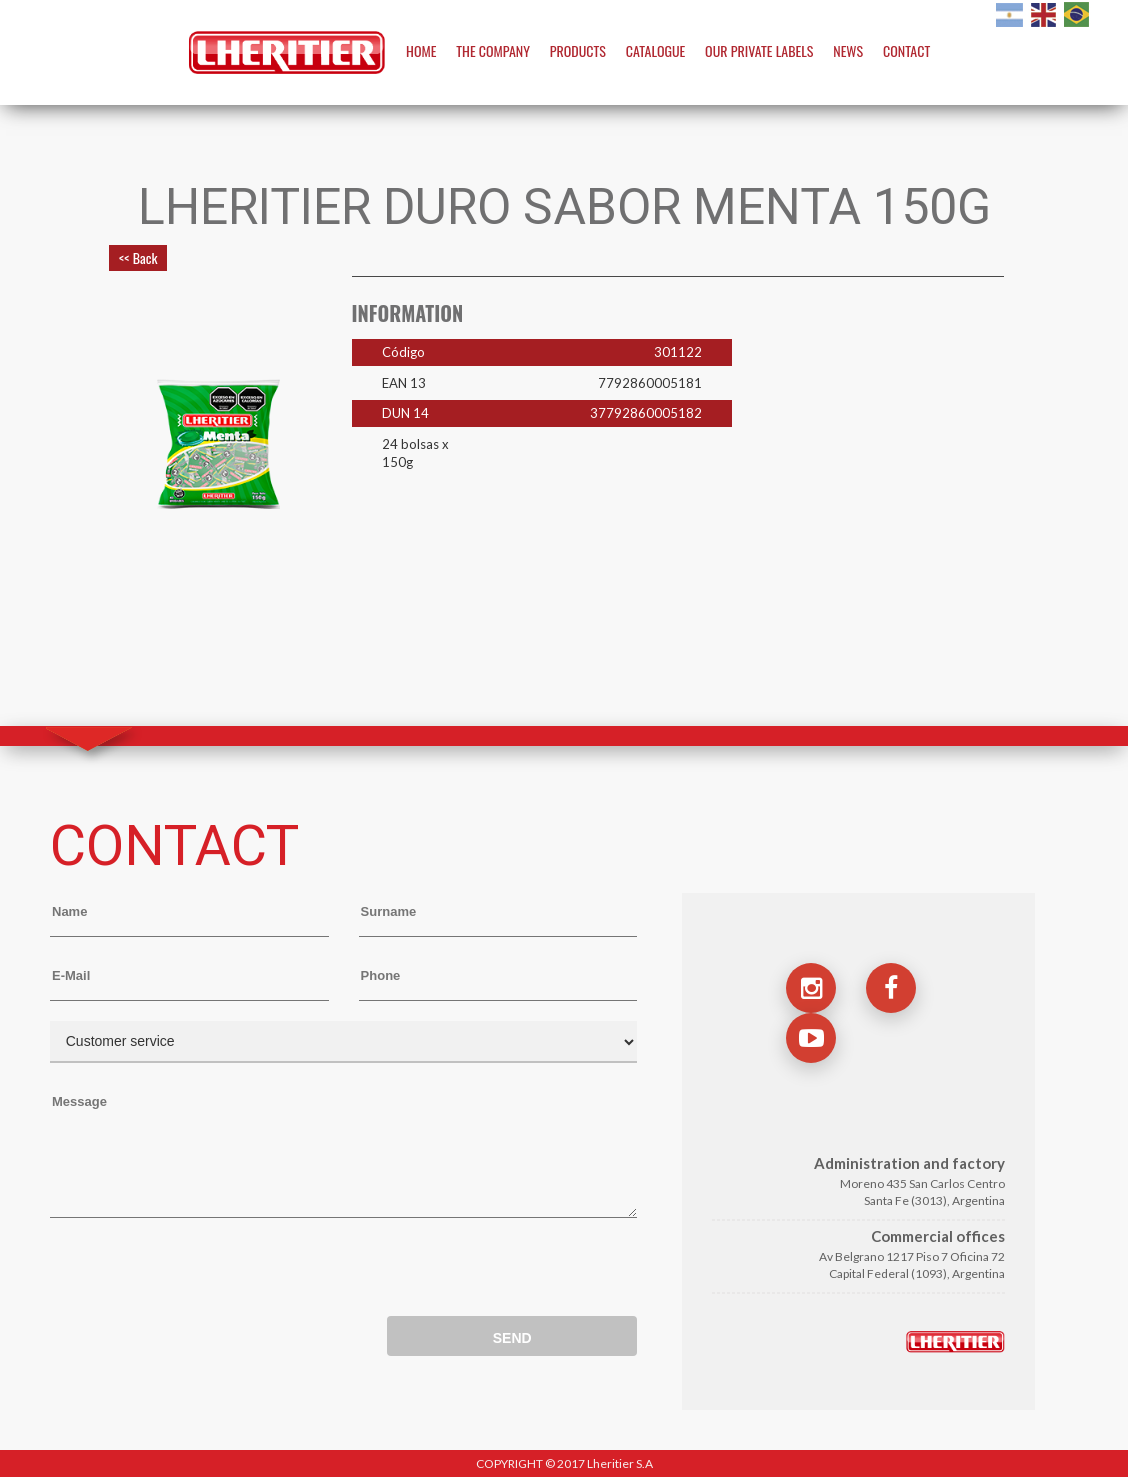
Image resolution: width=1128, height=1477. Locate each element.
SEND (512, 1338)
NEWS (848, 50)
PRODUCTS (578, 50)
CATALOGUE (655, 50)
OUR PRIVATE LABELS (759, 50)
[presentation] (202, 1272)
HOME (421, 50)
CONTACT (906, 50)
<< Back (138, 257)
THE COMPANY (493, 50)
